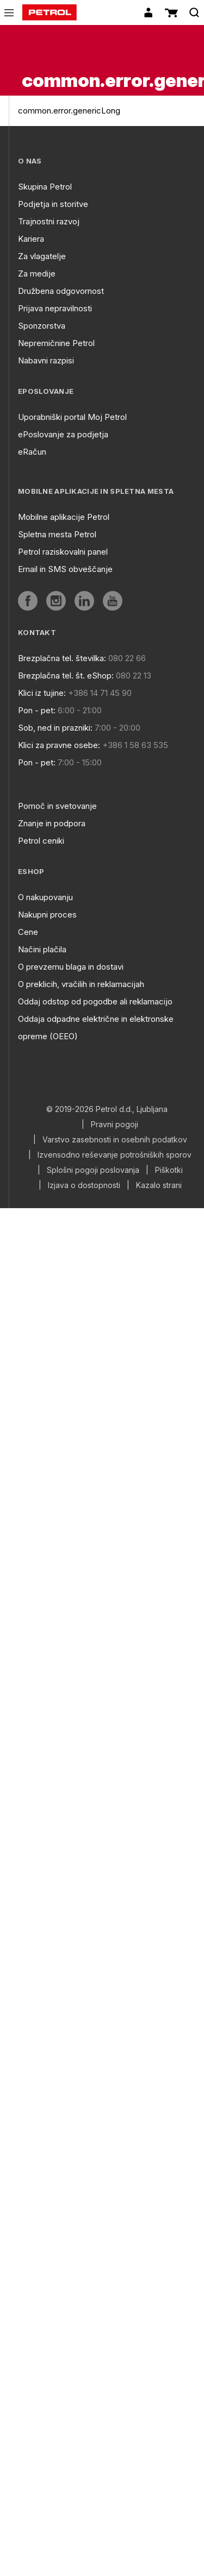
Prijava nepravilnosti (55, 308)
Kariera (31, 239)
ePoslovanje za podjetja (63, 434)
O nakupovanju (45, 897)
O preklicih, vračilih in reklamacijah (81, 984)
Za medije (36, 273)
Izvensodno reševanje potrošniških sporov (114, 1155)
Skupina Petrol (45, 186)
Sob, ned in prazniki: (55, 727)
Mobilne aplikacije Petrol (63, 517)
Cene (28, 932)
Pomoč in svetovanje (57, 806)
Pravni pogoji (114, 1124)
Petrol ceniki (41, 840)
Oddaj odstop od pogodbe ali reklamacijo (95, 1001)
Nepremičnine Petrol (56, 343)
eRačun (32, 452)
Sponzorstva (41, 326)
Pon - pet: (36, 710)
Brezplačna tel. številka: (62, 658)
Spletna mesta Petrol (57, 534)
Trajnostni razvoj (48, 221)
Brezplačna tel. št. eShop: (66, 675)
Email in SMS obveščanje (65, 569)
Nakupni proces (47, 914)
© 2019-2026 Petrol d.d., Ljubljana (107, 1109)
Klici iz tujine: (42, 693)
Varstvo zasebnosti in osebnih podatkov (114, 1139)
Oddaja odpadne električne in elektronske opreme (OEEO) (96, 1027)
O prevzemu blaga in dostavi (70, 967)
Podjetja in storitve (53, 204)
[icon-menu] (9, 12)
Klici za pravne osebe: (59, 745)
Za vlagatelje (42, 256)
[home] (49, 12)
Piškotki (169, 1170)
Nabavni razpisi (46, 360)
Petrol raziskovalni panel (63, 551)
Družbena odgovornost (61, 291)
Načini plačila (42, 949)
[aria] (28, 601)
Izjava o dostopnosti (84, 1185)
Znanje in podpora (51, 823)
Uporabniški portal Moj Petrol (72, 417)
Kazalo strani (159, 1185)
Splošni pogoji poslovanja (93, 1170)
